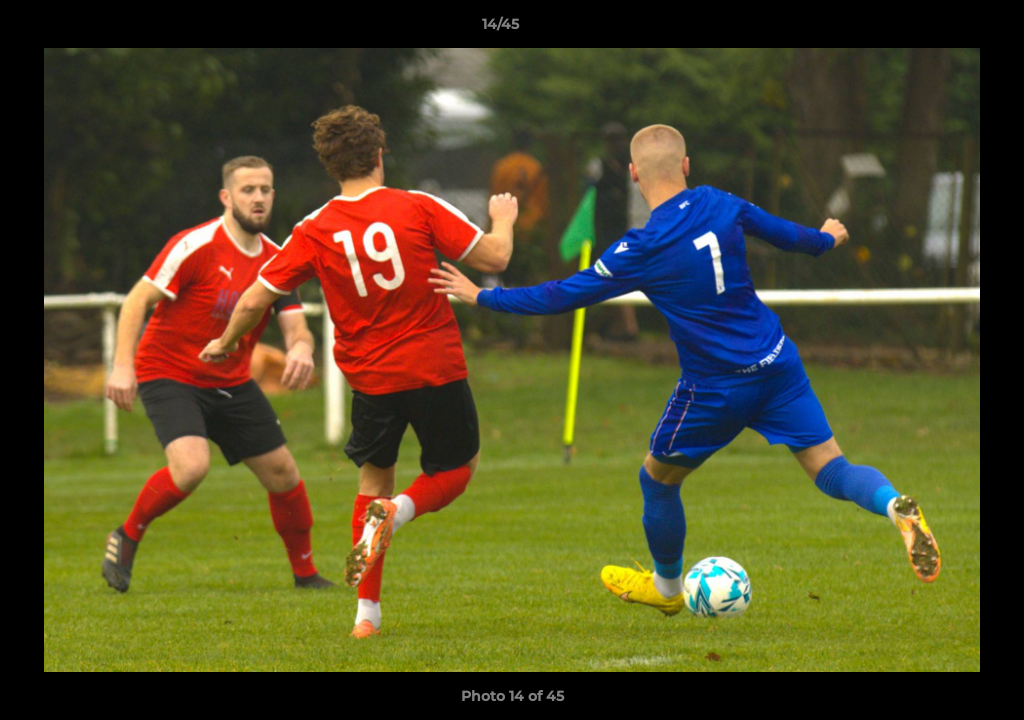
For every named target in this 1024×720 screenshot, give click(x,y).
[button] (940, 29)
